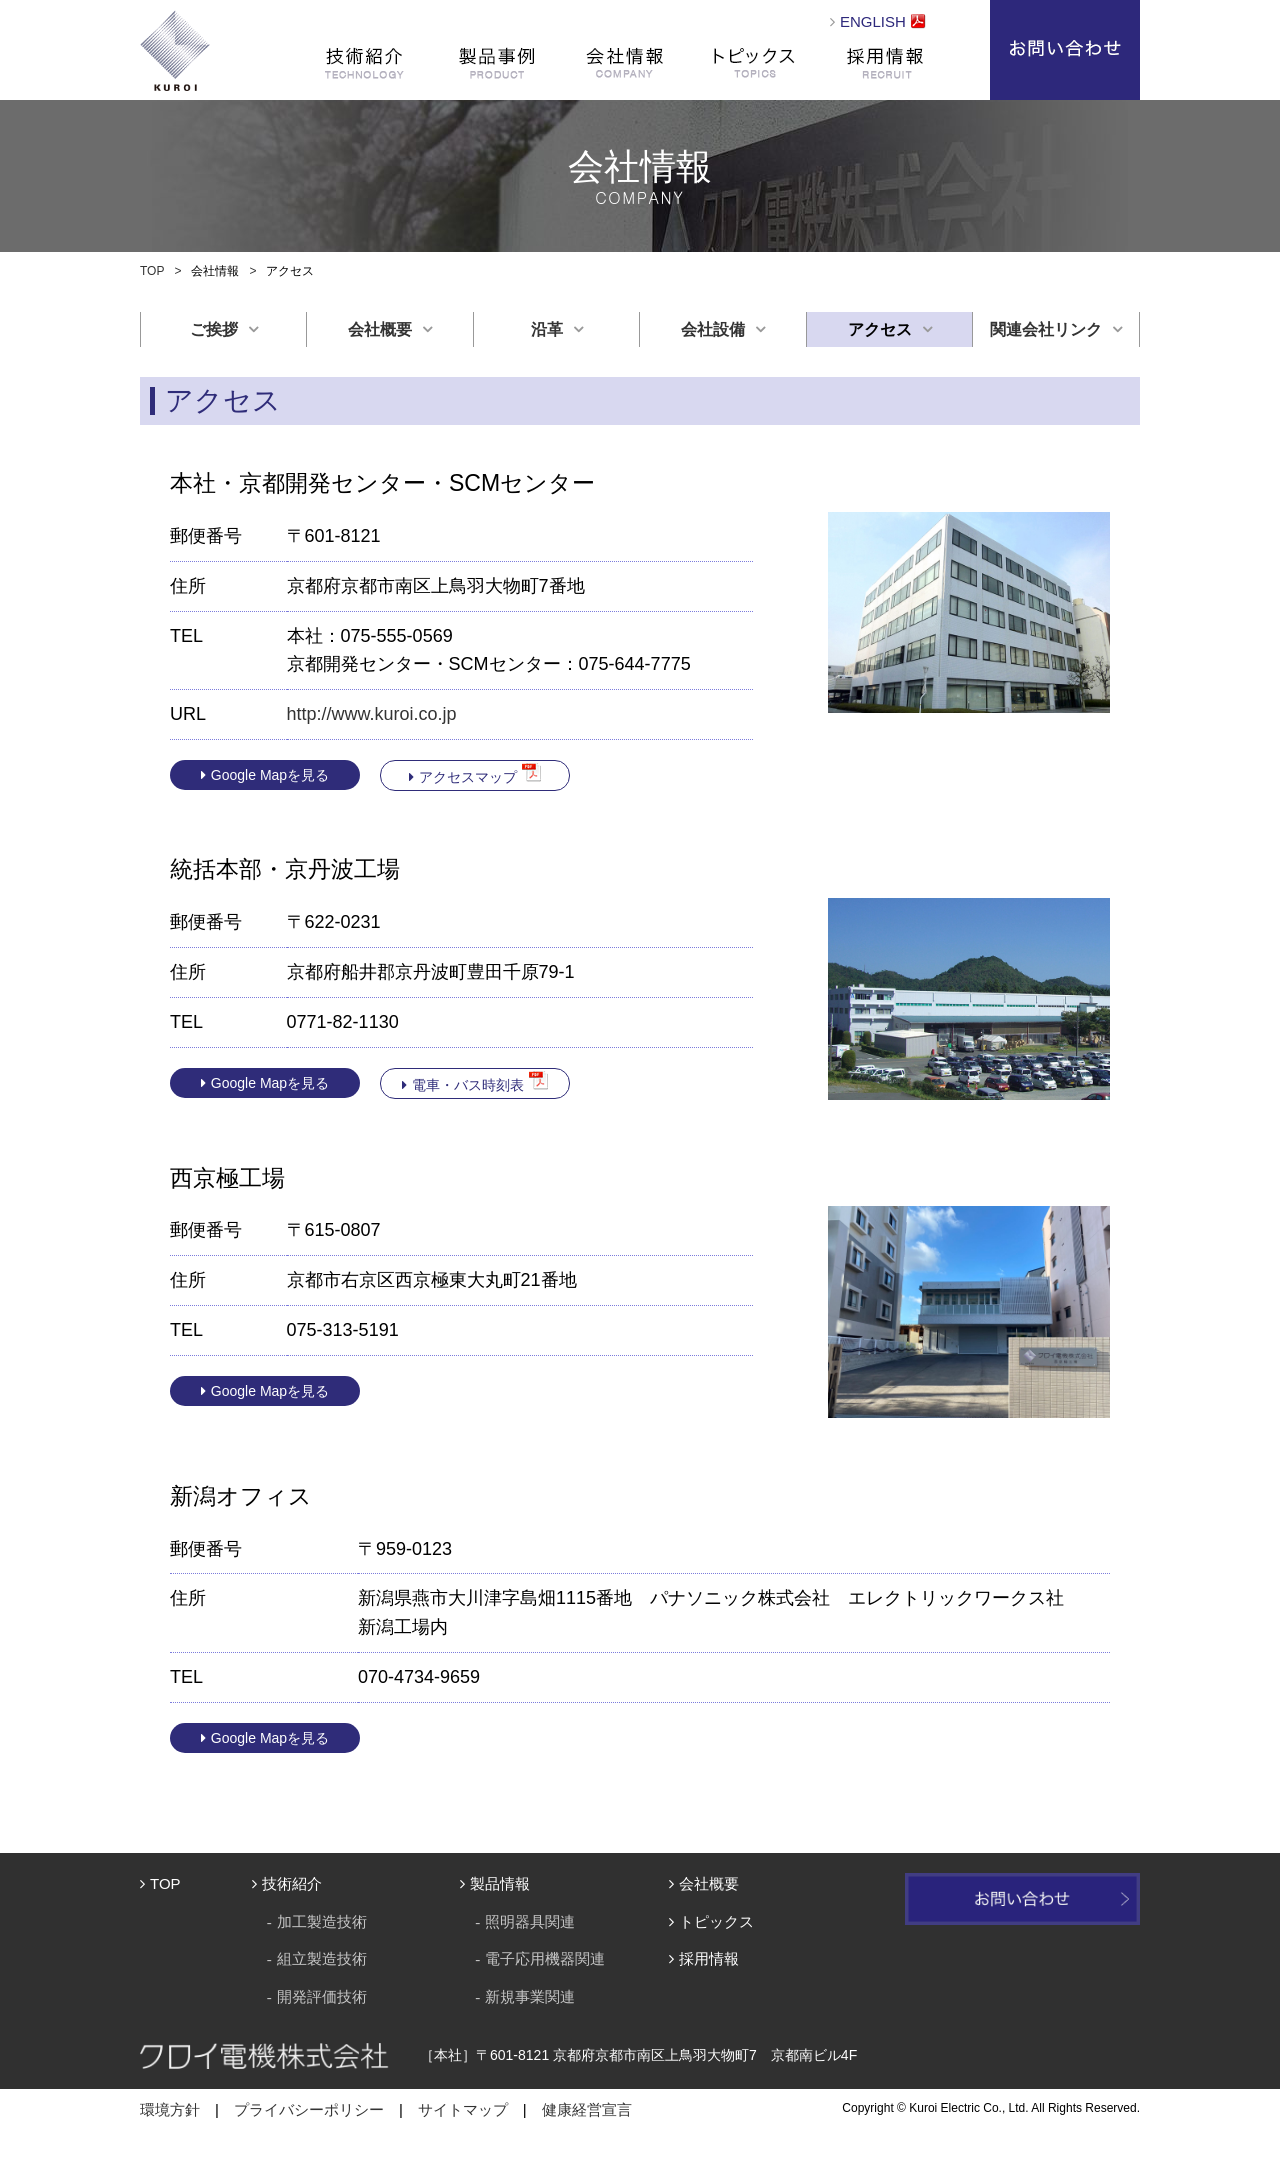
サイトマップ (463, 2109)
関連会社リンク (1046, 329)
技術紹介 (292, 1883)
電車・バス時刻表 (468, 1085)
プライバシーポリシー (309, 2109)
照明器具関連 (530, 1921)
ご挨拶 (214, 329)
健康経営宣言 (587, 2109)
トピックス (755, 62)
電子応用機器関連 (545, 1958)
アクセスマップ (468, 777)
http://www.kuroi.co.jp (372, 714)
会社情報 (625, 62)
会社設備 (713, 329)
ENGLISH (873, 21)
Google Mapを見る (270, 775)
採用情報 (885, 62)
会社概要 (380, 329)
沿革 (547, 329)
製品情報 (500, 1883)
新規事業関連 (530, 1996)
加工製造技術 (322, 1921)
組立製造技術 (322, 1958)
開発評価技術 (322, 1996)
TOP (152, 271)
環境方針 (170, 2109)
